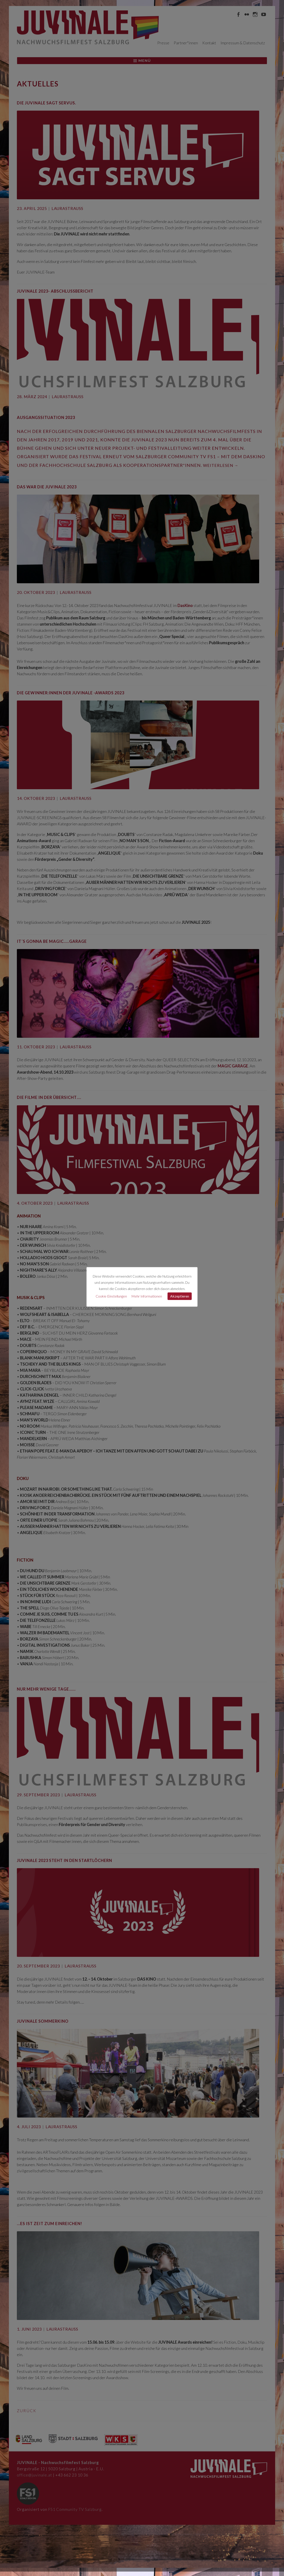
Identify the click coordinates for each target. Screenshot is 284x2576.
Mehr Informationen (146, 1296)
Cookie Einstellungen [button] (111, 1296)
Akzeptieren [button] (179, 1296)
